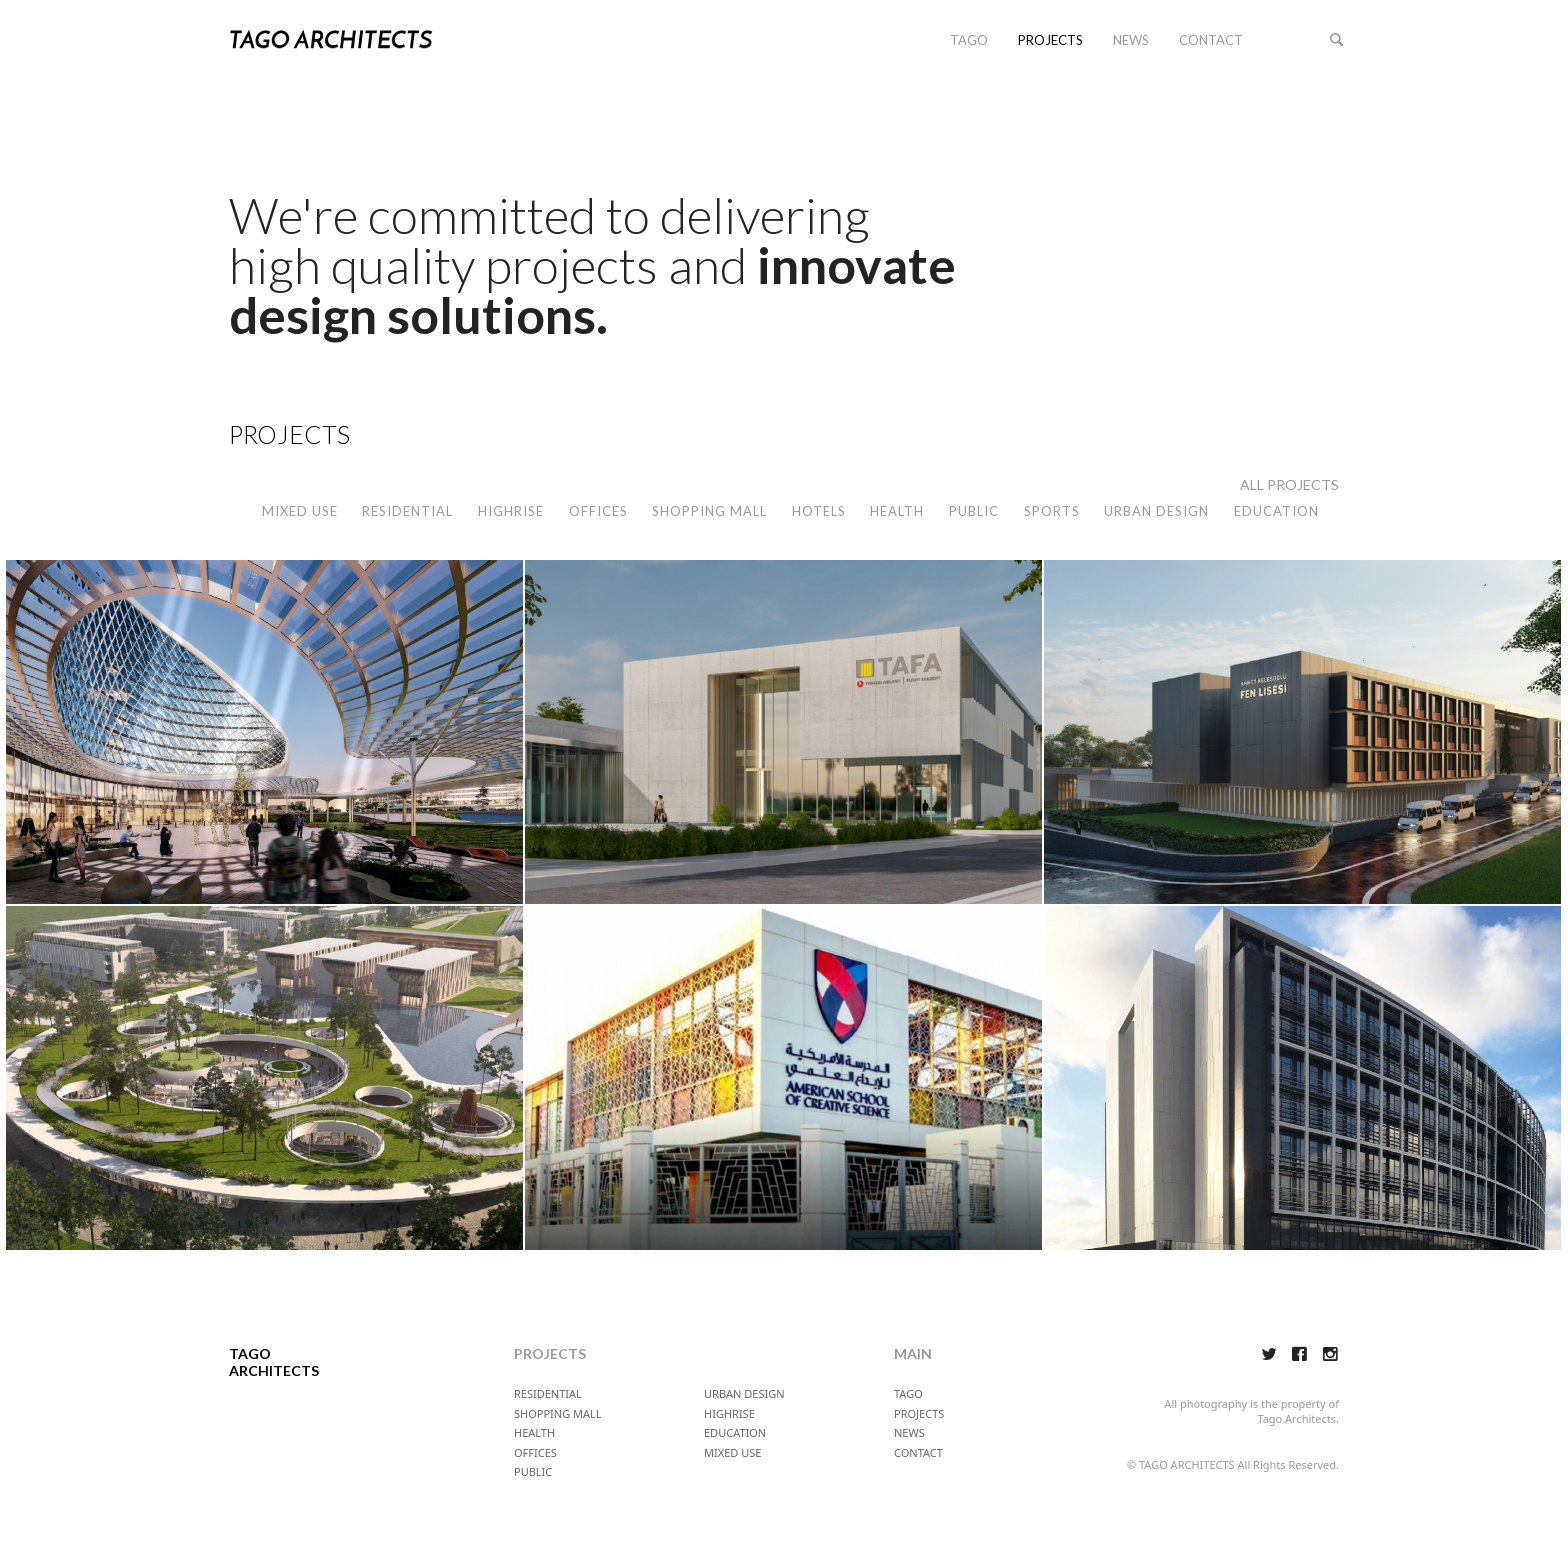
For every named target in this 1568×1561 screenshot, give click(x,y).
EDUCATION (1276, 511)
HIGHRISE (511, 511)
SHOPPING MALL (709, 511)
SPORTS (1052, 511)
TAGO (969, 40)
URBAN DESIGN (1156, 511)
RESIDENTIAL (407, 511)
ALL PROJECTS (1289, 484)
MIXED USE (300, 511)
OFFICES (598, 511)
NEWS (1131, 40)
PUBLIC (974, 511)
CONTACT (1211, 40)
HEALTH (897, 511)
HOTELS (819, 511)
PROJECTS (1050, 40)
